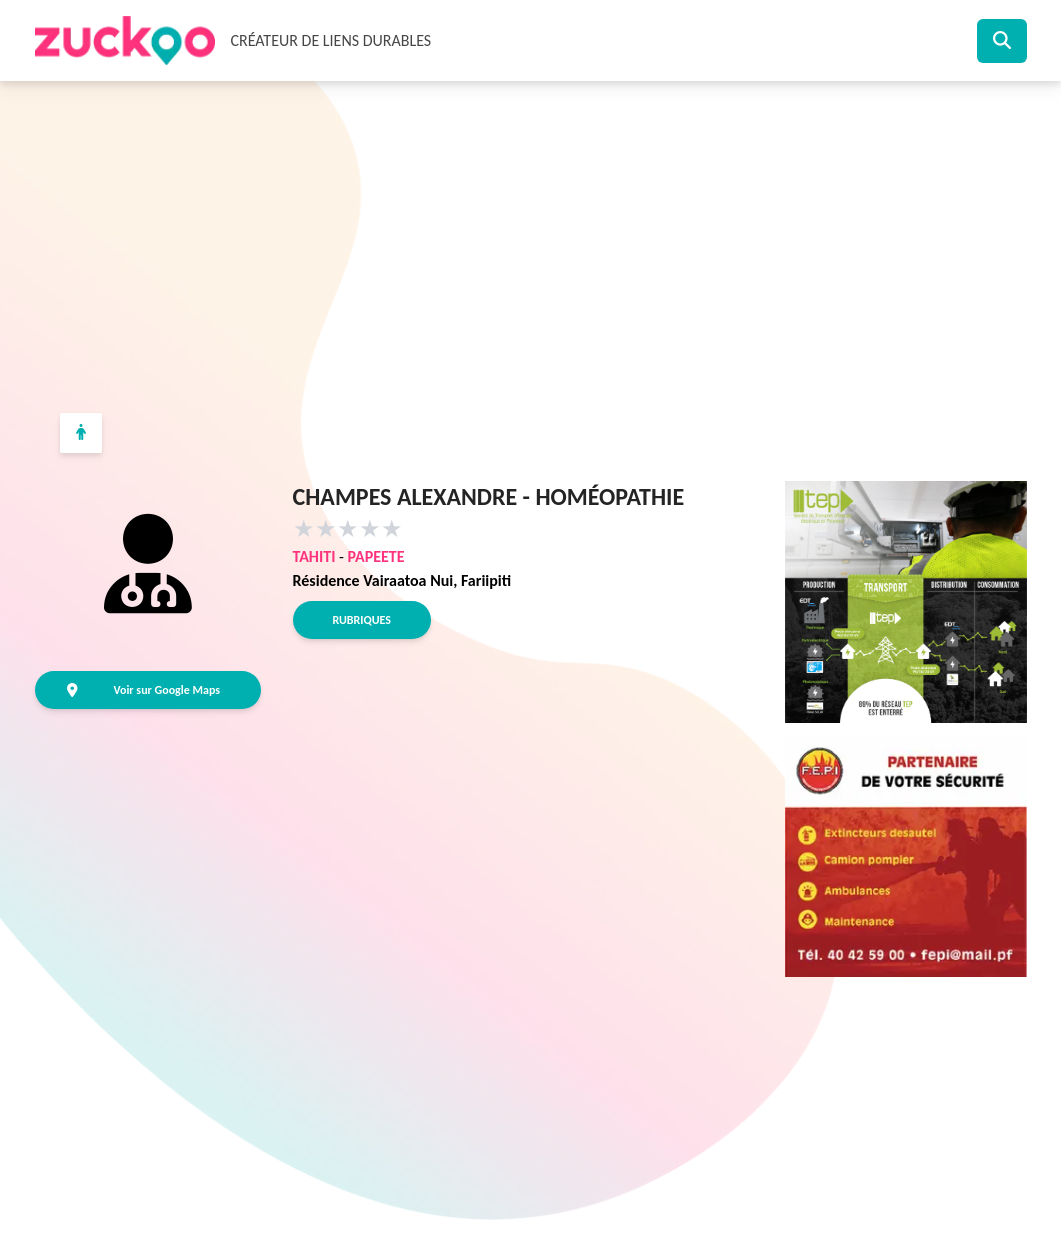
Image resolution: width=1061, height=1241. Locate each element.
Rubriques (362, 620)
